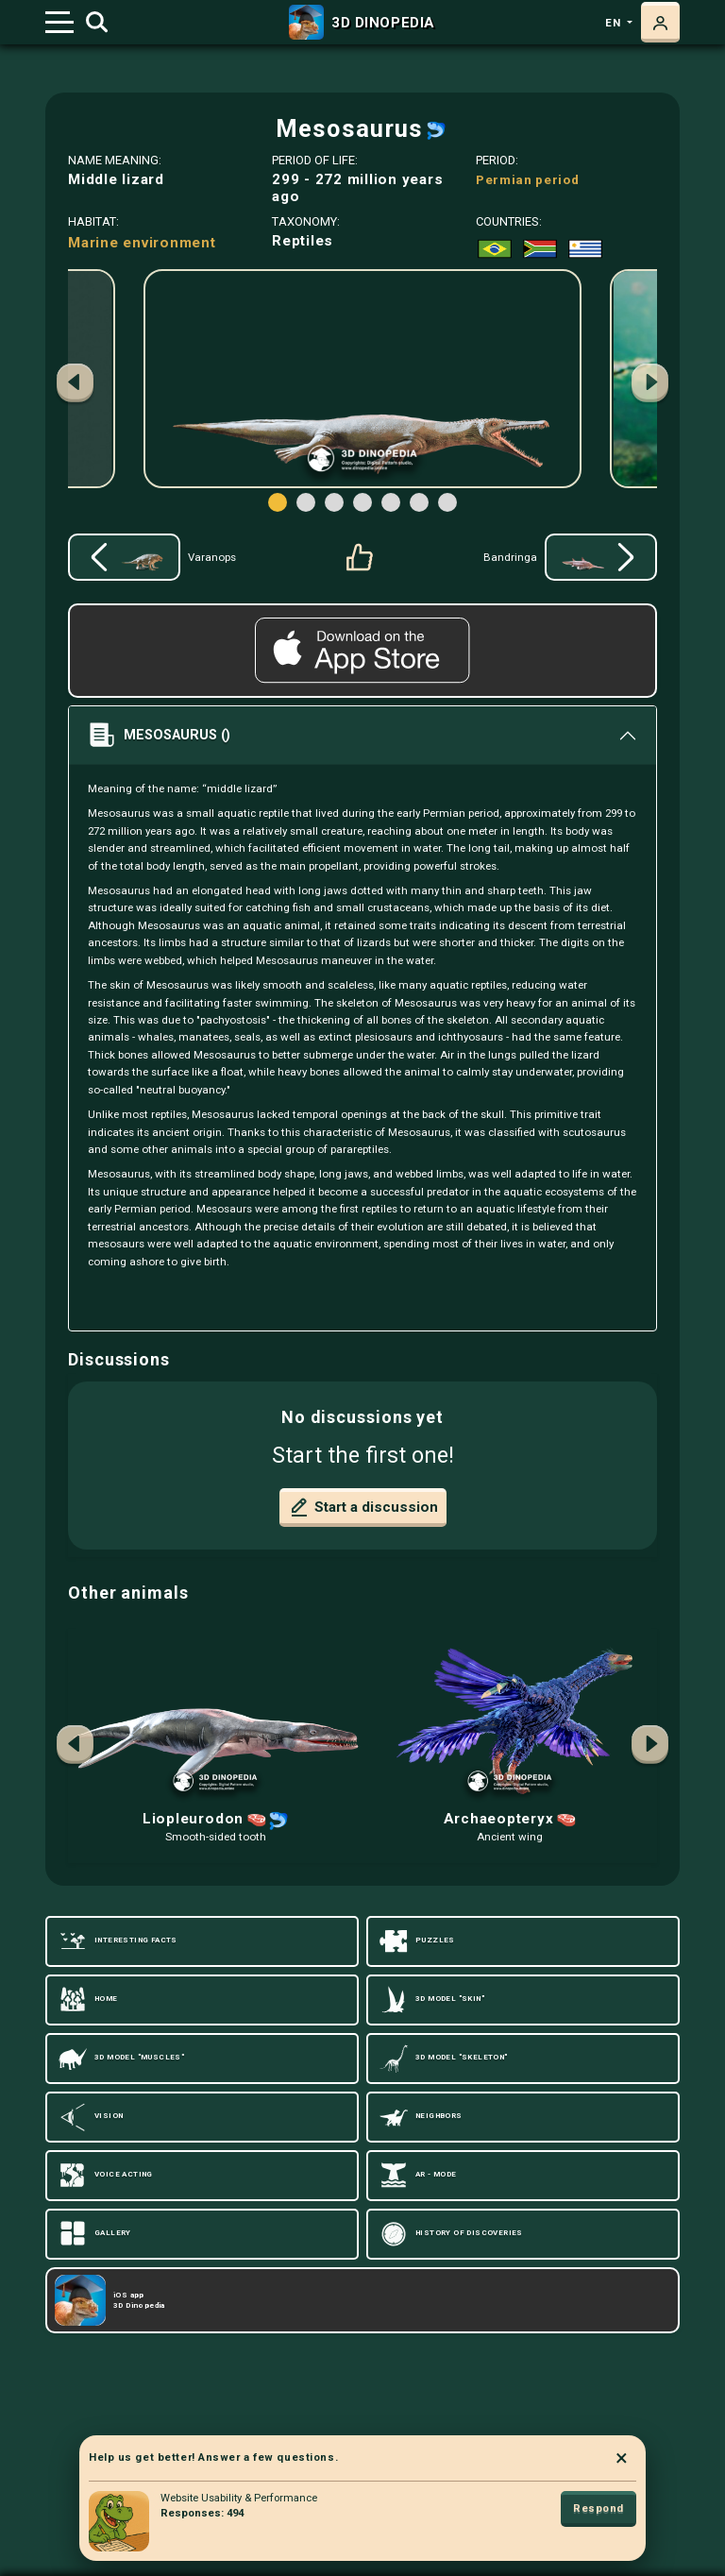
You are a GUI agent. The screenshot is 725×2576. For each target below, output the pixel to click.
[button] (650, 385)
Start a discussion (363, 1507)
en (614, 22)
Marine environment (142, 242)
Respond (598, 2508)
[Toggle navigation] (59, 22)
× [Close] (621, 2458)
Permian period (528, 179)
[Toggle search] (97, 23)
